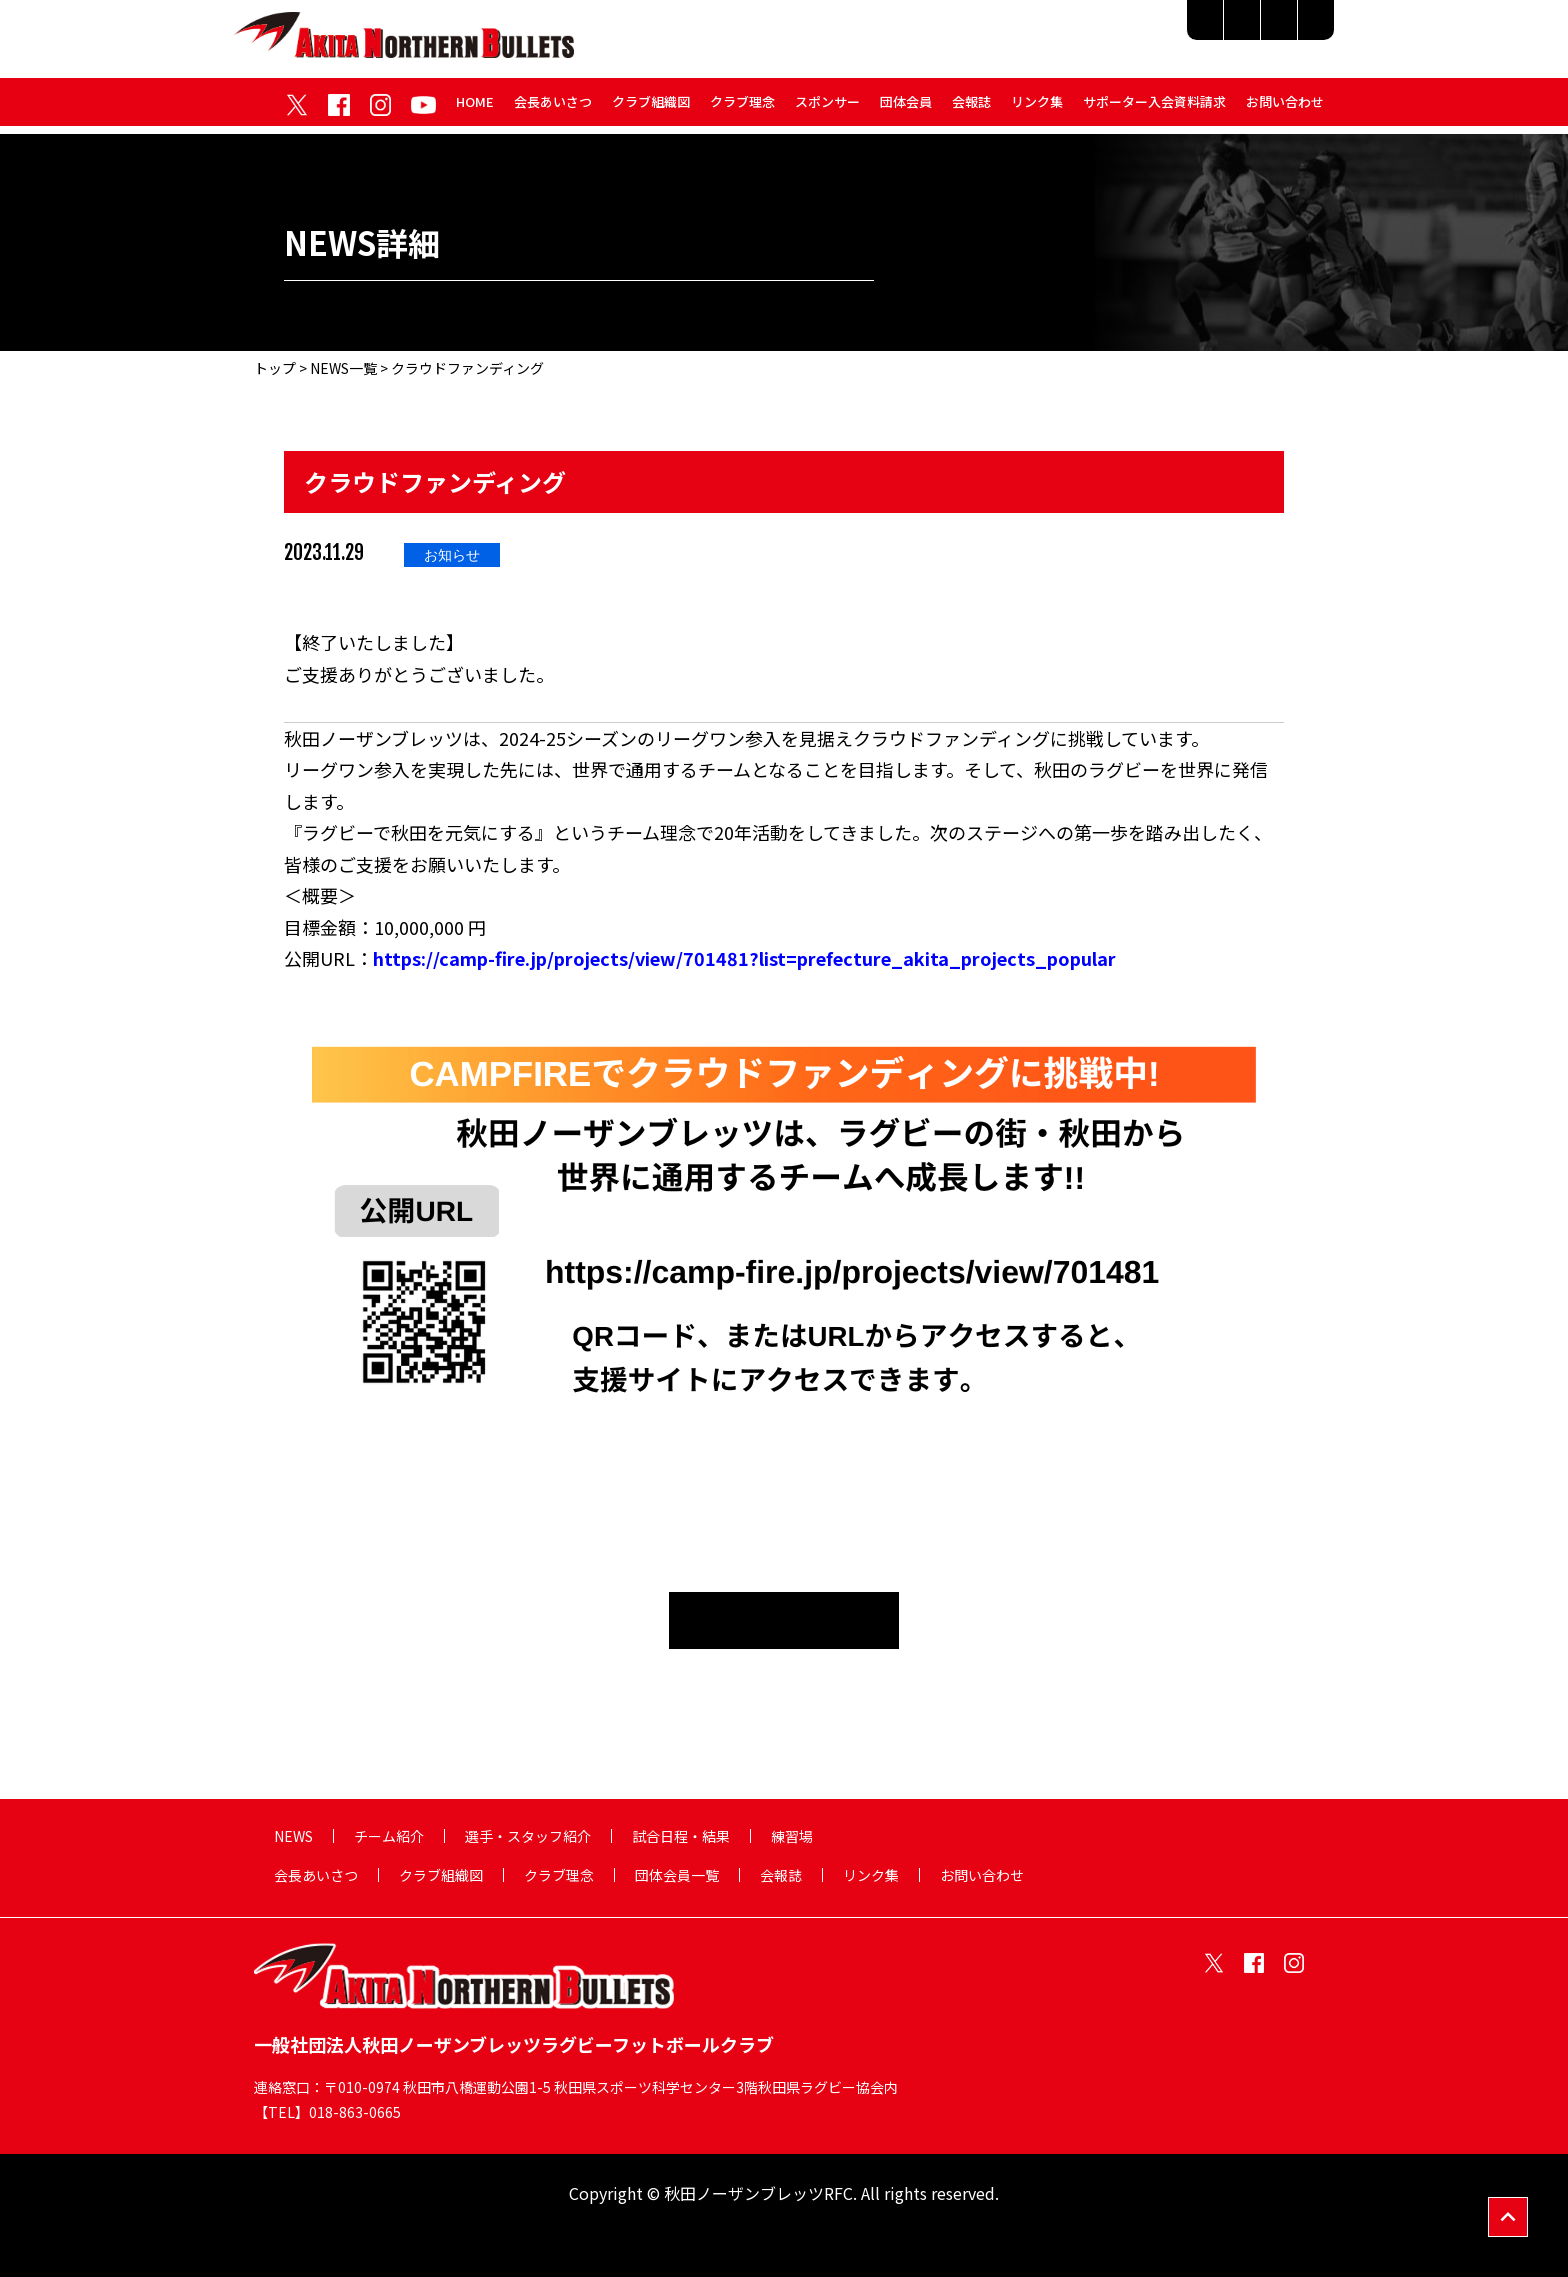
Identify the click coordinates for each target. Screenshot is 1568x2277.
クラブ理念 (742, 108)
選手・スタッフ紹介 (1039, 32)
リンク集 (1037, 108)
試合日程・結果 (1188, 32)
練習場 (1295, 32)
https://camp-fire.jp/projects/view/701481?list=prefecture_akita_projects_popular (744, 958)
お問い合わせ (1285, 108)
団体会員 (906, 108)
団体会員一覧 (677, 1875)
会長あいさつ (553, 108)
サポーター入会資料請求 (1154, 108)
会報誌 (971, 108)
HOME (475, 108)
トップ (275, 368)
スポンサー (827, 108)
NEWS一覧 (343, 368)
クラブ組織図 (651, 108)
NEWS (293, 1836)
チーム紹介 (904, 32)
